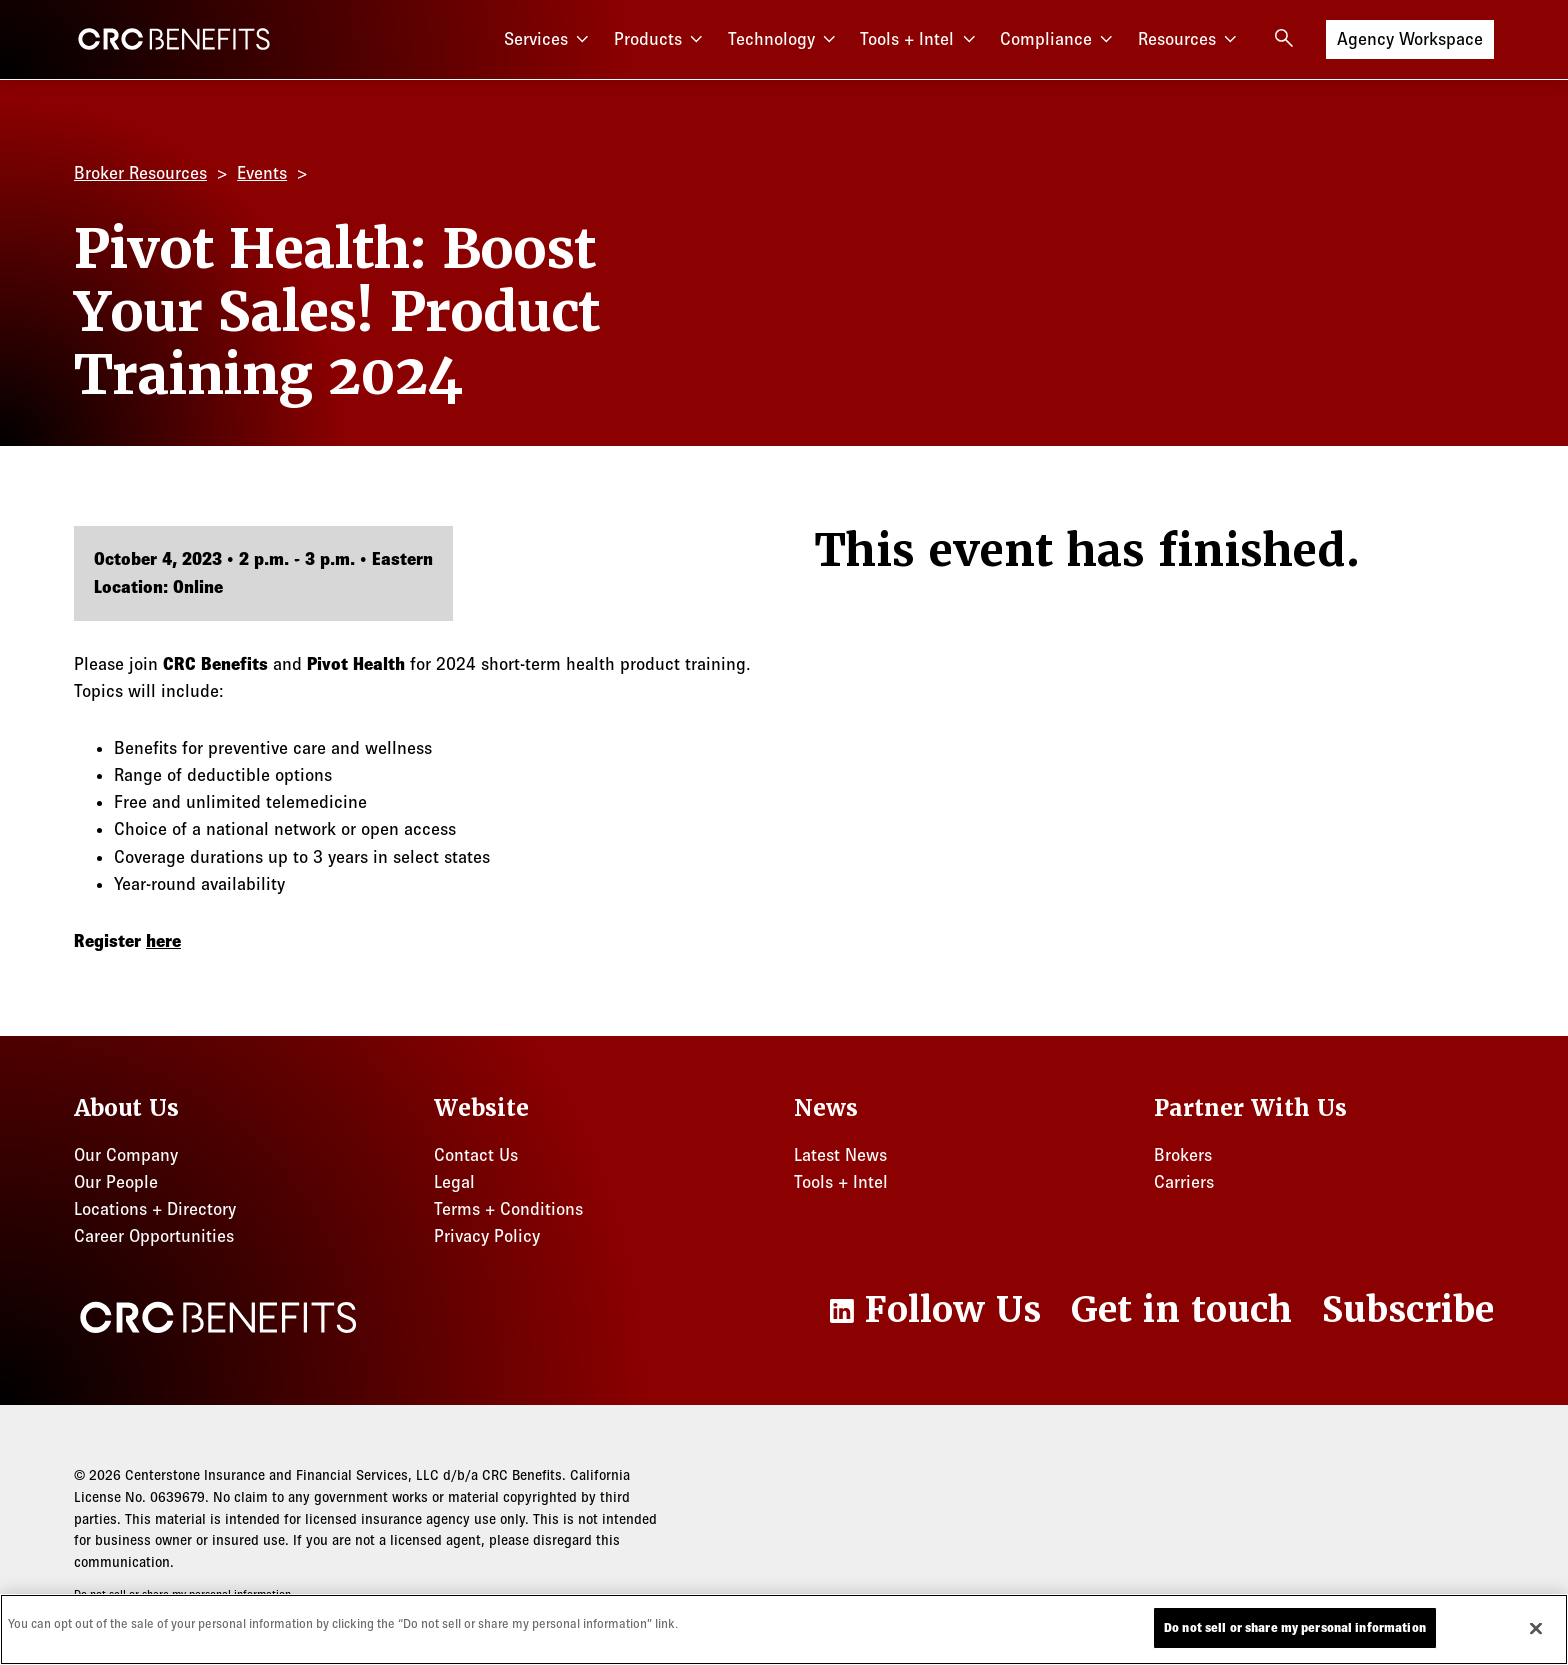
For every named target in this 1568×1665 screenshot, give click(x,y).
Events (262, 173)
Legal (454, 1182)
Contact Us (476, 1155)
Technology (784, 39)
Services (549, 39)
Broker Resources (140, 173)
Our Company (126, 1155)
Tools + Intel (920, 39)
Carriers (1184, 1182)
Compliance (1059, 39)
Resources (1190, 39)
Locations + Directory (155, 1209)
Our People (116, 1182)
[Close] (1536, 1628)
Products (661, 39)
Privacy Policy (487, 1236)
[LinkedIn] (933, 1310)
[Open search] (1284, 38)
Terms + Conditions (508, 1209)
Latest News (840, 1155)
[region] (784, 1629)
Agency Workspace (1410, 37)
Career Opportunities (154, 1236)
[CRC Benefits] (174, 39)
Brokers (1183, 1155)
